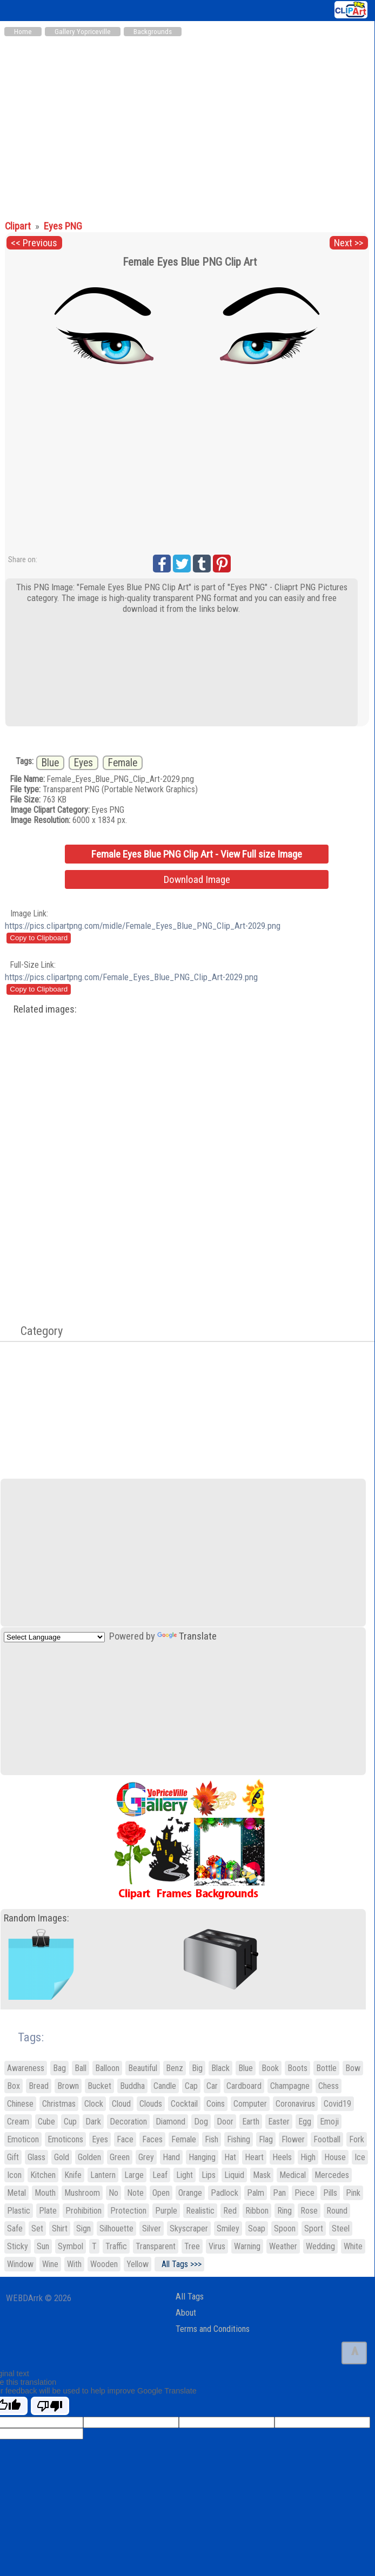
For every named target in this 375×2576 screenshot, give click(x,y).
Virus (217, 2246)
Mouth (45, 2193)
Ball (80, 2068)
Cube (46, 2121)
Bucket (99, 2086)
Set (37, 2228)
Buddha (132, 2086)
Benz (174, 2068)
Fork (356, 2139)
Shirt (60, 2228)
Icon (14, 2175)
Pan (279, 2193)
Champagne (290, 2086)
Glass (36, 2157)
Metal (16, 2193)
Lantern (103, 2175)
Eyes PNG (63, 226)
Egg (304, 2121)
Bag (59, 2068)
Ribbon (257, 2211)
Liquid (234, 2175)
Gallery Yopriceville (83, 32)
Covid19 (337, 2104)
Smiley (228, 2228)
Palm (255, 2193)
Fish (211, 2139)
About (186, 2313)
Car (212, 2086)
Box (13, 2086)
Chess (328, 2086)
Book (270, 2068)
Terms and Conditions (213, 2329)
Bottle (326, 2068)
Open (161, 2193)
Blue (50, 763)
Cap (191, 2086)
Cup (70, 2121)
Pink (353, 2193)
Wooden (104, 2264)
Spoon (285, 2228)
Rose (309, 2211)
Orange (190, 2193)
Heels (282, 2157)
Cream (18, 2121)
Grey (146, 2157)
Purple (166, 2211)
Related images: (45, 1009)
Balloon (107, 2068)
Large (134, 2175)
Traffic (116, 2246)
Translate (187, 1636)
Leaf (160, 2175)
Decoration (128, 2121)
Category (36, 1331)
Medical (292, 2175)
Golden (89, 2157)
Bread (39, 2086)
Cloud (121, 2104)
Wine (50, 2264)
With (74, 2264)
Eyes (83, 763)
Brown (68, 2086)
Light (184, 2175)
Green (120, 2157)
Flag (266, 2139)
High (308, 2157)
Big (197, 2068)
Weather (283, 2246)
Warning (247, 2246)
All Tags (190, 2296)
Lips (209, 2175)
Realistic (200, 2211)
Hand (171, 2157)
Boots (297, 2068)
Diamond (170, 2121)
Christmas (59, 2104)
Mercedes (331, 2175)
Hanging (202, 2157)
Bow (352, 2068)
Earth (250, 2121)
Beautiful (142, 2068)
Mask (262, 2175)
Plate (48, 2211)
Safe (15, 2228)
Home (23, 32)
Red (230, 2211)
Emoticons (65, 2139)
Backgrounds (152, 32)
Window (20, 2264)
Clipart (19, 226)
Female (122, 763)
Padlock (224, 2193)
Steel (341, 2228)
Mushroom (82, 2193)
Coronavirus (295, 2104)
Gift (13, 2157)
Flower (293, 2139)
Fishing (238, 2139)
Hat (230, 2157)
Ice (359, 2157)
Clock (93, 2104)
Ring (284, 2211)
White (353, 2246)
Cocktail (184, 2104)
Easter (279, 2121)
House (335, 2157)
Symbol (70, 2246)
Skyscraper (189, 2228)
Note (135, 2193)
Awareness (25, 2068)
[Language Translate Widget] (54, 1637)
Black (220, 2068)
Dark (93, 2121)
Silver (151, 2228)
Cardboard (244, 2086)
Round (336, 2211)
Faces (152, 2139)
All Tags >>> (179, 2264)
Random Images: (36, 1918)
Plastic (18, 2211)
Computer (250, 2104)
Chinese (20, 2104)
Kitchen (43, 2175)
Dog (201, 2121)
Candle (164, 2086)
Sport (313, 2228)
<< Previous (34, 243)
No (113, 2193)
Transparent (156, 2246)
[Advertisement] (187, 123)
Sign (83, 2228)
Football (326, 2139)
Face (125, 2139)
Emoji (329, 2121)
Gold (61, 2157)
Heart (254, 2157)
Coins (215, 2104)
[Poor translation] (50, 2406)
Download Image (197, 879)
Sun (43, 2246)
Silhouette (116, 2228)
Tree (192, 2246)
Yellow (137, 2264)
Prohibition (83, 2211)
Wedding (320, 2246)
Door (225, 2121)
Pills (330, 2193)
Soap (256, 2228)
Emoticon (23, 2139)
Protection (128, 2211)
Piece (304, 2193)
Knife (73, 2175)
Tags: (24, 2037)
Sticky (17, 2246)
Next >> (348, 243)
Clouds (150, 2104)
